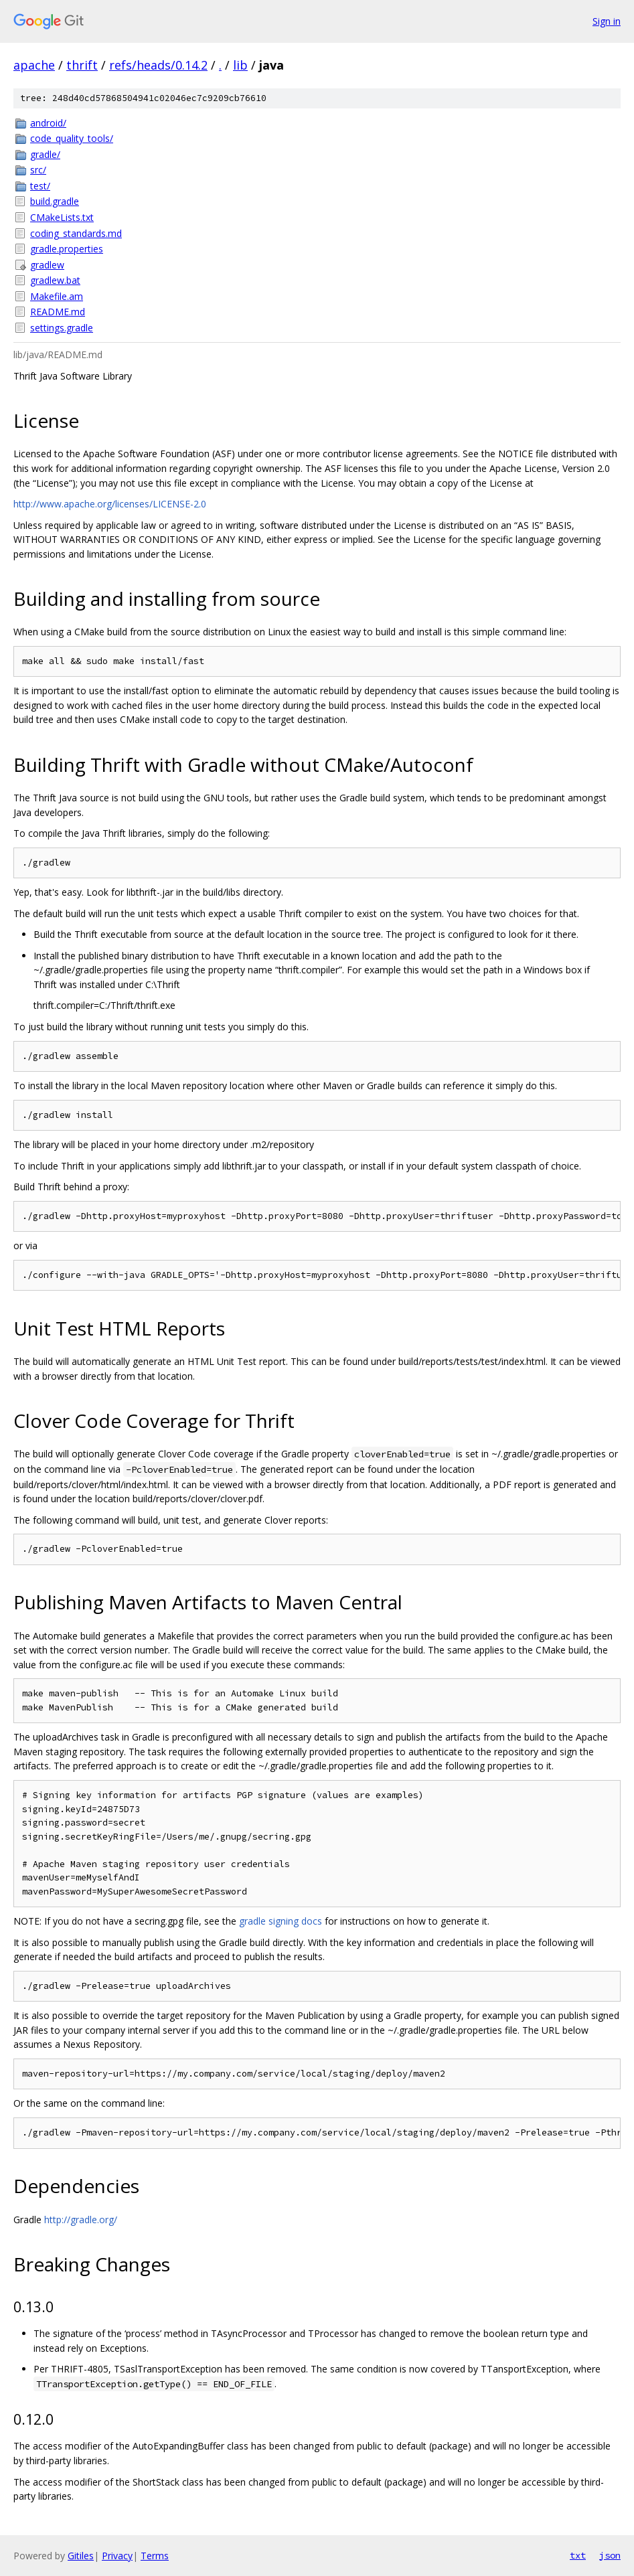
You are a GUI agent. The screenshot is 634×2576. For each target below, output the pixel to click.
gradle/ (45, 154)
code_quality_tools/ (71, 138)
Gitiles (81, 2555)
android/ (48, 122)
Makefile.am (56, 296)
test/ (40, 185)
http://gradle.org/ (80, 2219)
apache (34, 65)
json (610, 2555)
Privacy (117, 2555)
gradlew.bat (55, 280)
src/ (38, 169)
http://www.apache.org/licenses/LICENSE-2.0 (109, 503)
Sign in (606, 21)
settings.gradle (61, 327)
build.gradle (54, 201)
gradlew (47, 264)
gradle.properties (66, 248)
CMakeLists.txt (62, 217)
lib (240, 65)
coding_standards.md (76, 233)
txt (578, 2555)
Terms (155, 2555)
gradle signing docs (280, 1921)
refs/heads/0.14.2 (158, 65)
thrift (82, 65)
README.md (57, 311)
